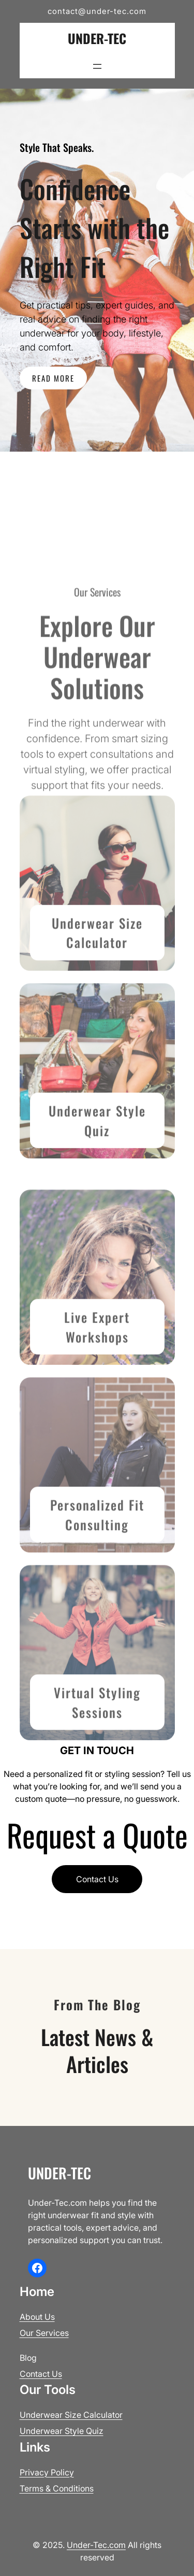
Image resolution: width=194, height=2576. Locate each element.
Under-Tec (97, 38)
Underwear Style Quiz (97, 1194)
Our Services (44, 2333)
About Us (37, 2317)
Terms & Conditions (57, 2488)
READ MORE (53, 378)
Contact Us (97, 1879)
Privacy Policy (47, 2472)
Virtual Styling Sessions (97, 1776)
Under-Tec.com (96, 2545)
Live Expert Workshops (97, 1401)
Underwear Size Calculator (97, 1007)
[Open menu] (97, 66)
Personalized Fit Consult (97, 1589)
